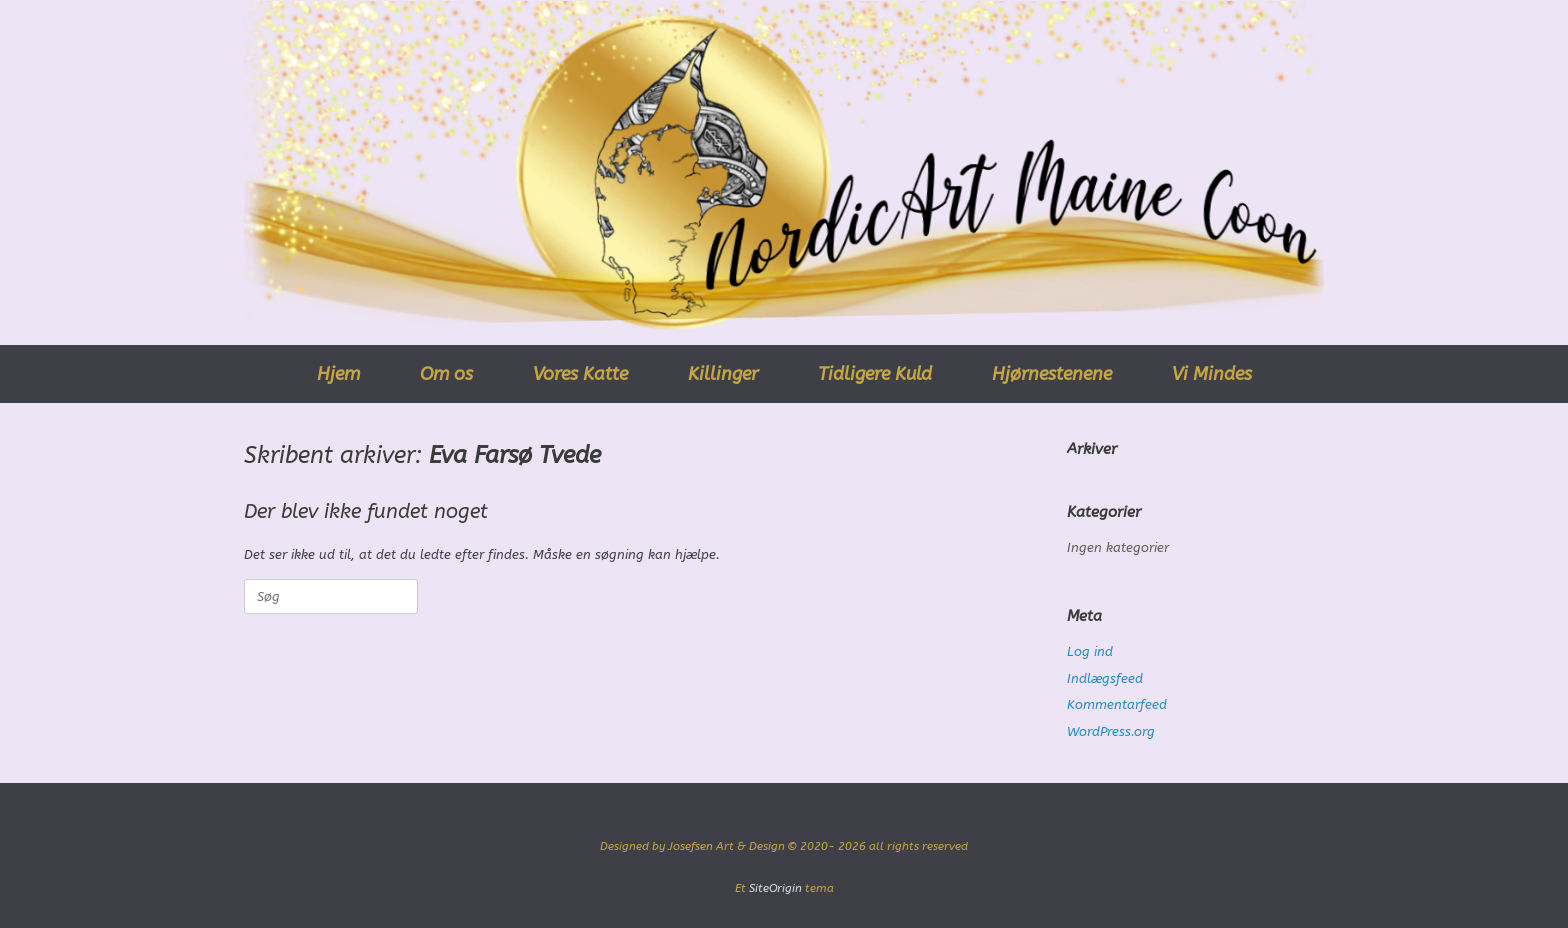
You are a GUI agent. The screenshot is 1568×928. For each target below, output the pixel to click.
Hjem (338, 374)
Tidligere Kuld (875, 374)
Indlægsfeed (1105, 678)
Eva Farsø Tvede (515, 455)
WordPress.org (1111, 731)
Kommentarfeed (1117, 704)
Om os (446, 374)
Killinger (723, 374)
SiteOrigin (775, 888)
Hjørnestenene (1052, 374)
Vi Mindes (1212, 374)
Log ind (1090, 651)
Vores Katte (580, 374)
